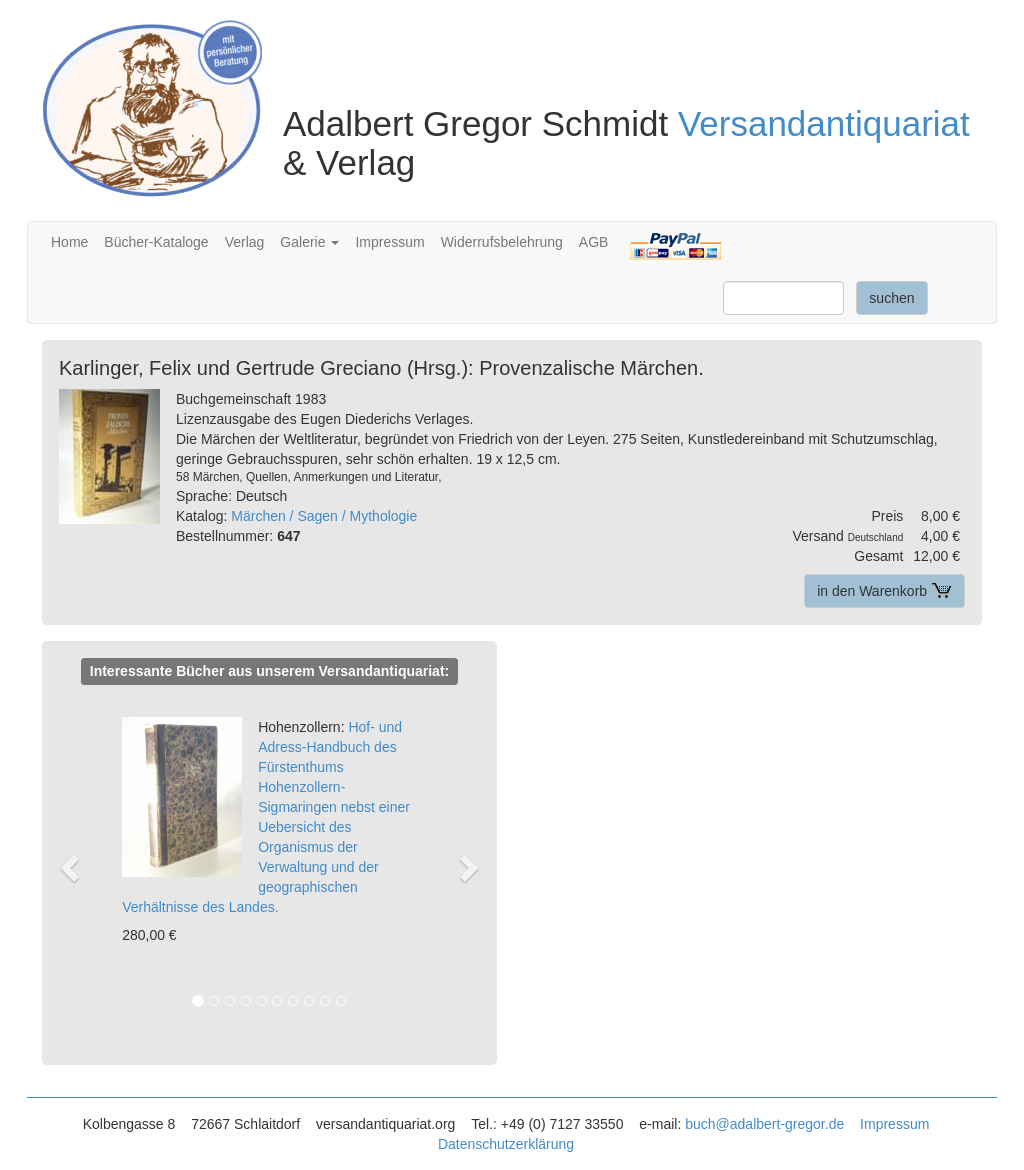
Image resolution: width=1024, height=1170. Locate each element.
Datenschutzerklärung (506, 1144)
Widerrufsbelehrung (502, 242)
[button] (78, 866)
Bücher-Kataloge (156, 242)
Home (69, 242)
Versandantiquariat (824, 123)
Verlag (245, 242)
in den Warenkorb (884, 591)
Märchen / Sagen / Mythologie (324, 516)
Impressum (389, 242)
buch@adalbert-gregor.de (764, 1124)
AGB (594, 242)
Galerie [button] (309, 242)
